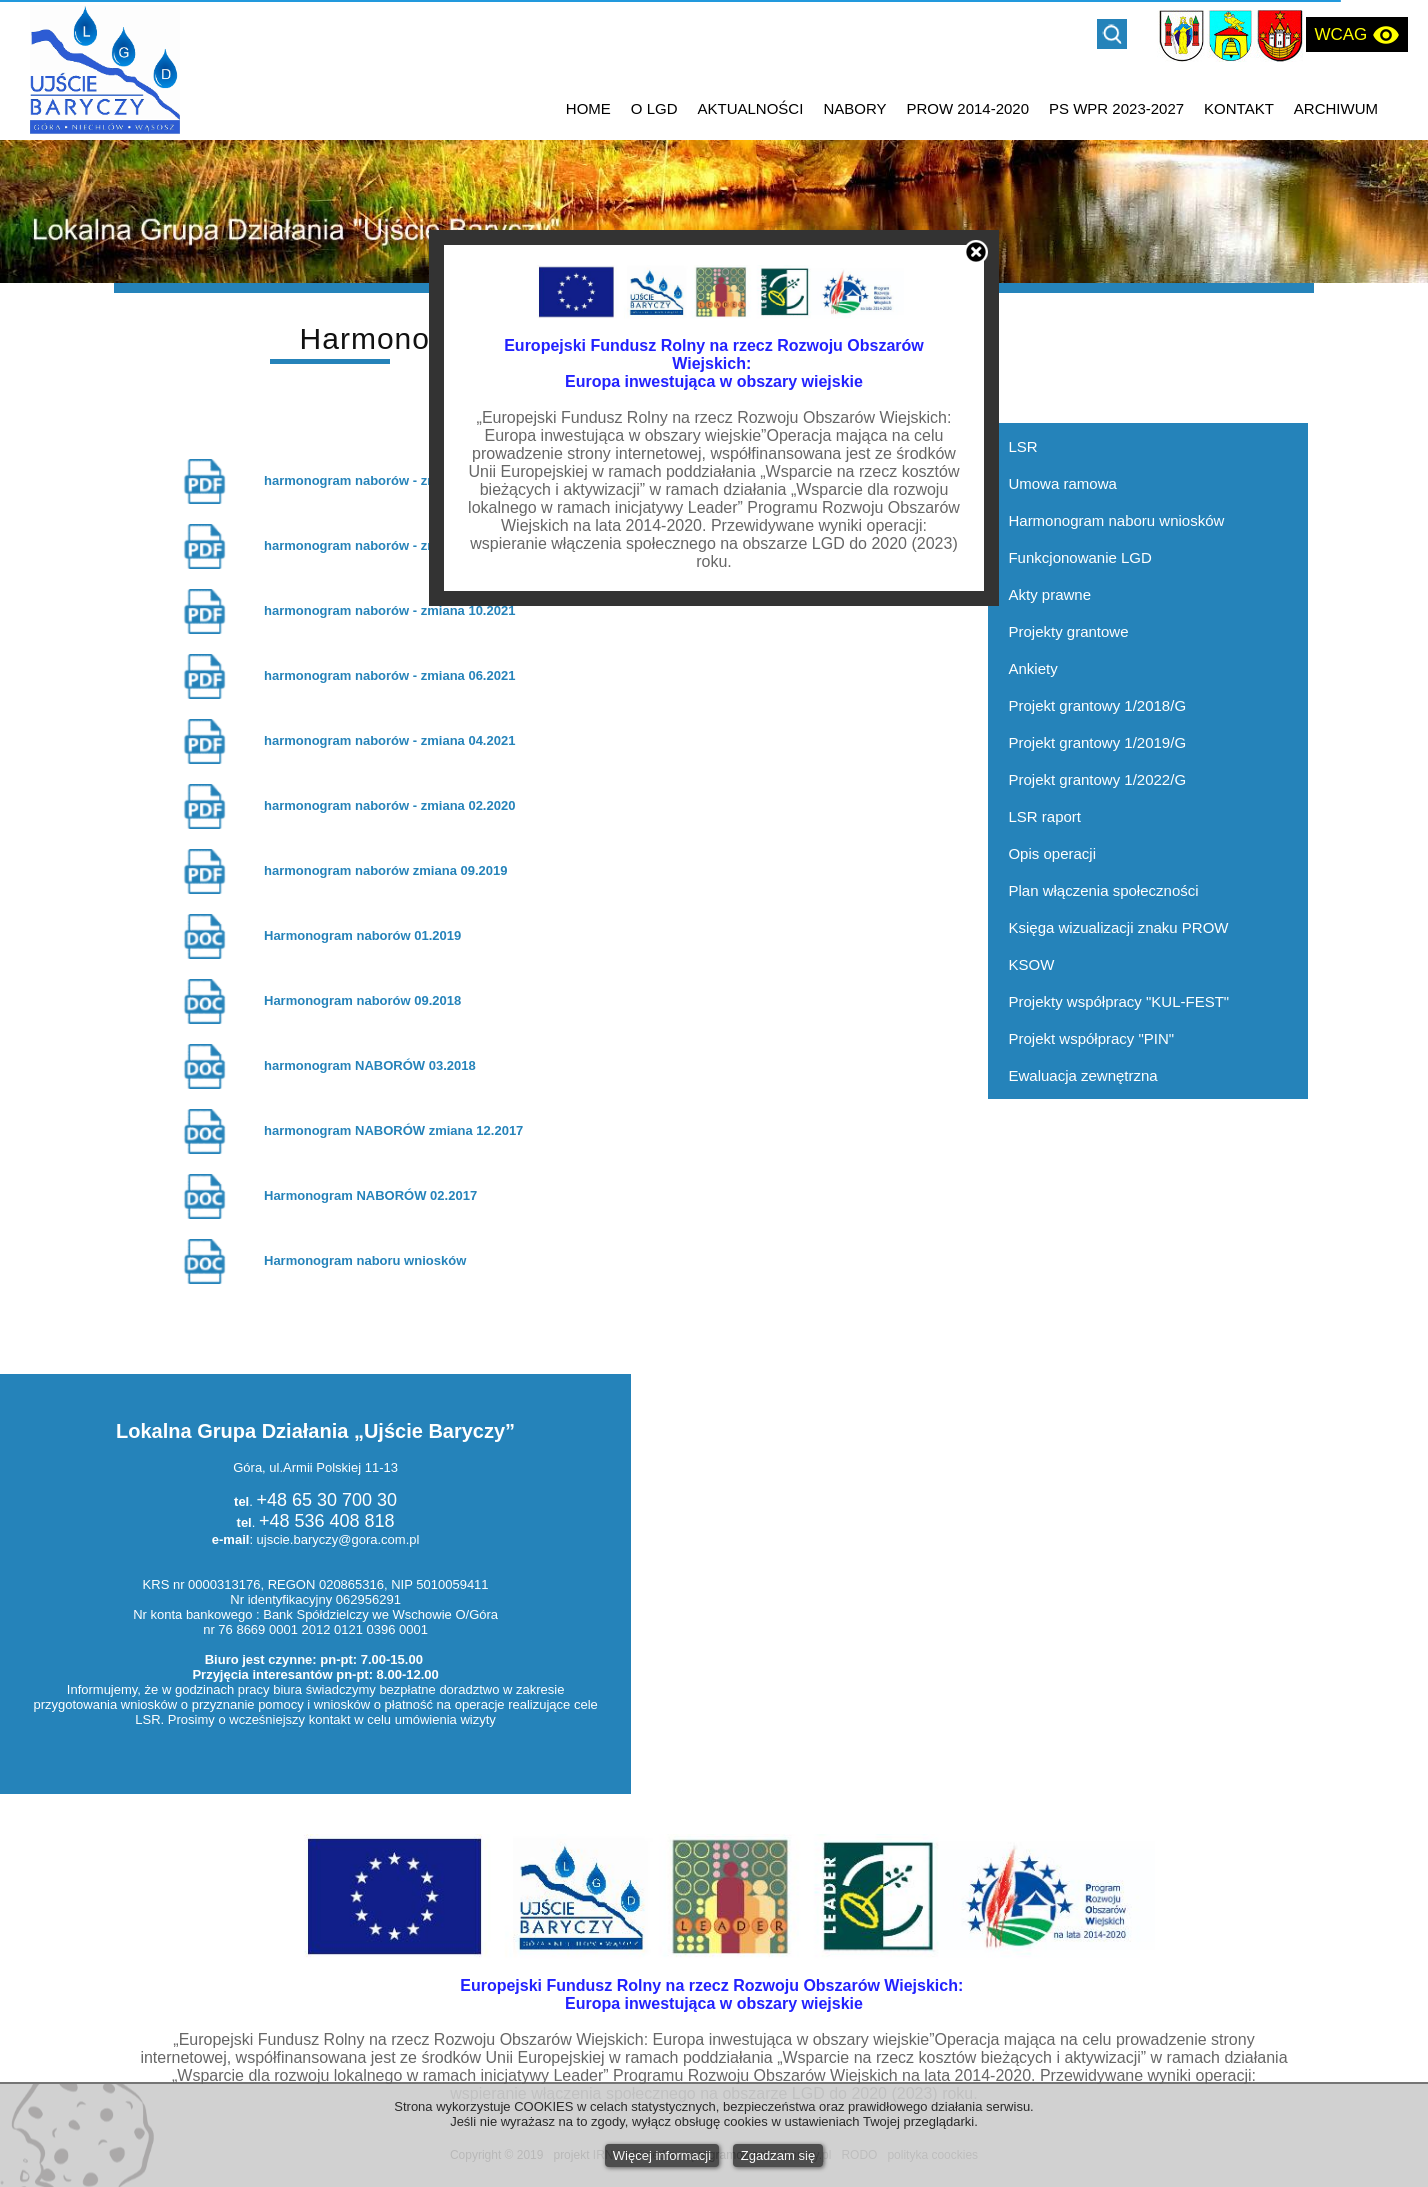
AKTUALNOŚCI (751, 108)
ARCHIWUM (1336, 108)
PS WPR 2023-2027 (1116, 108)
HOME (588, 108)
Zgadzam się (778, 2155)
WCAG (1357, 35)
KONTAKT (1239, 108)
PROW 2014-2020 (967, 108)
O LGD (654, 108)
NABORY (854, 108)
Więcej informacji (662, 2155)
